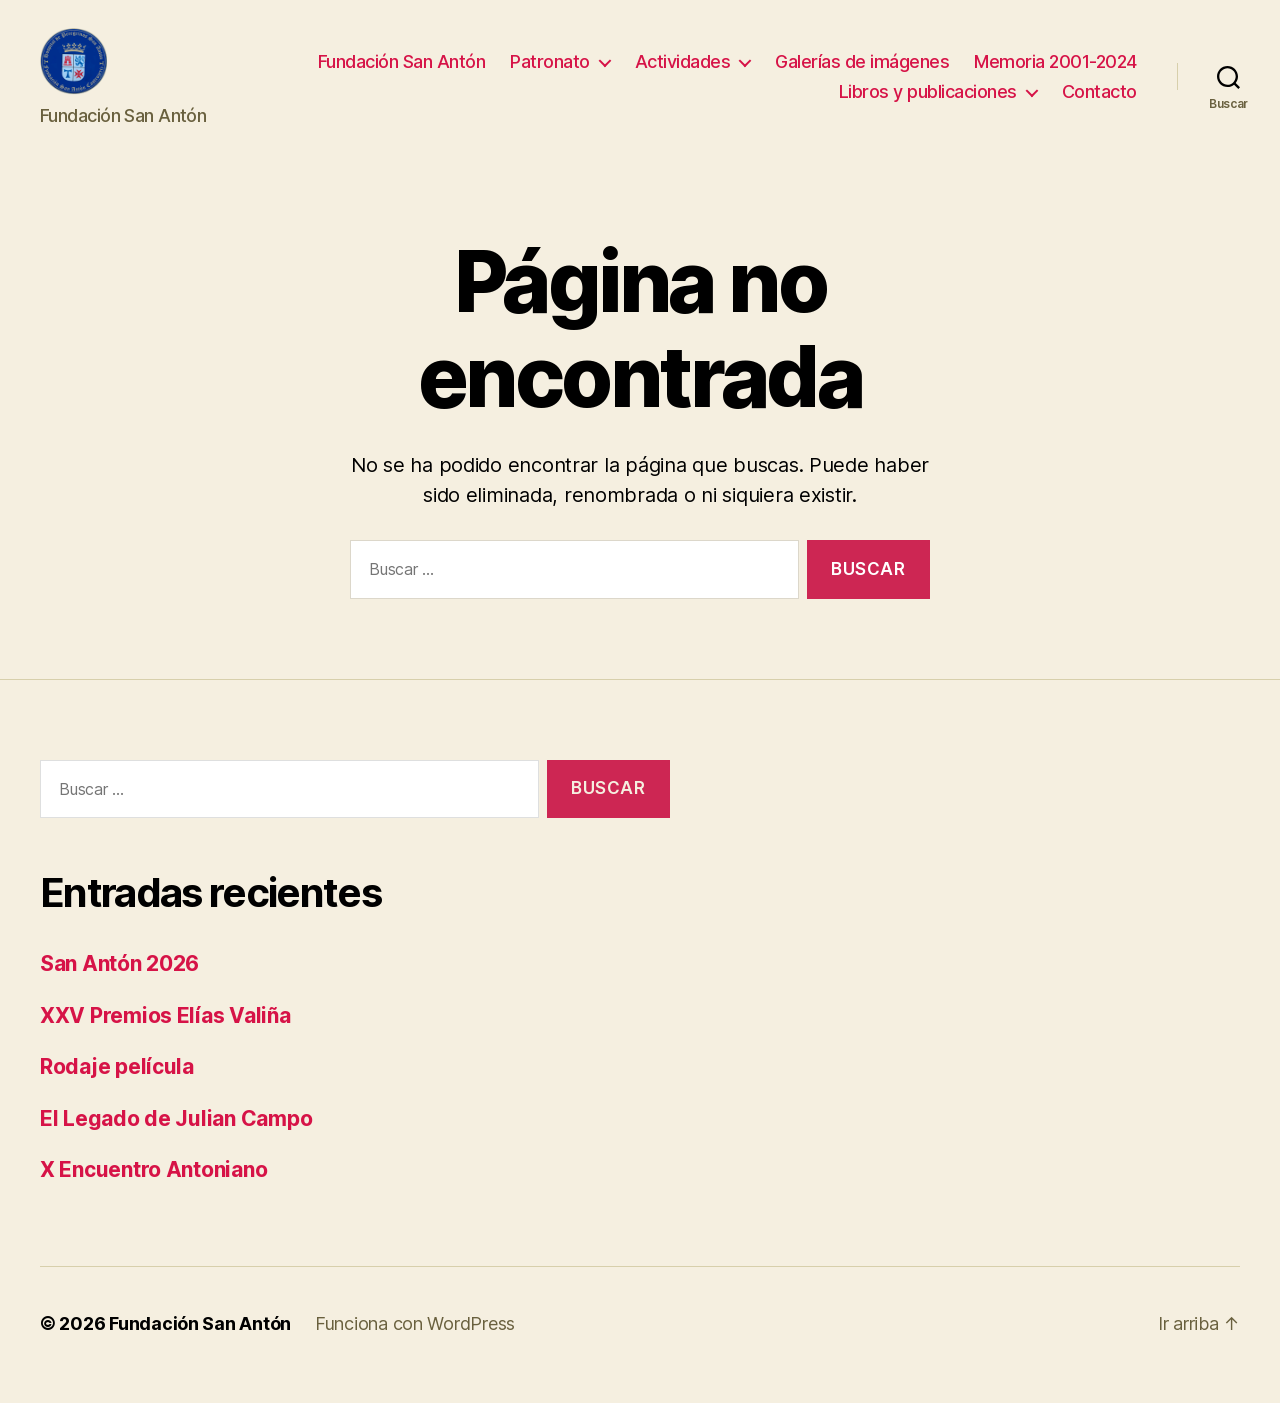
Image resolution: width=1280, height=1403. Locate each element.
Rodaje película (117, 1090)
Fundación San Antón (402, 73)
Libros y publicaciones (928, 103)
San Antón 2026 (119, 987)
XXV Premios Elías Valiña (165, 1038)
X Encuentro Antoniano (153, 1193)
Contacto (1099, 103)
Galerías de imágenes (862, 73)
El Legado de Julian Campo (176, 1141)
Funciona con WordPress (415, 1346)
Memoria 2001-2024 (1055, 73)
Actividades (683, 73)
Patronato (550, 73)
